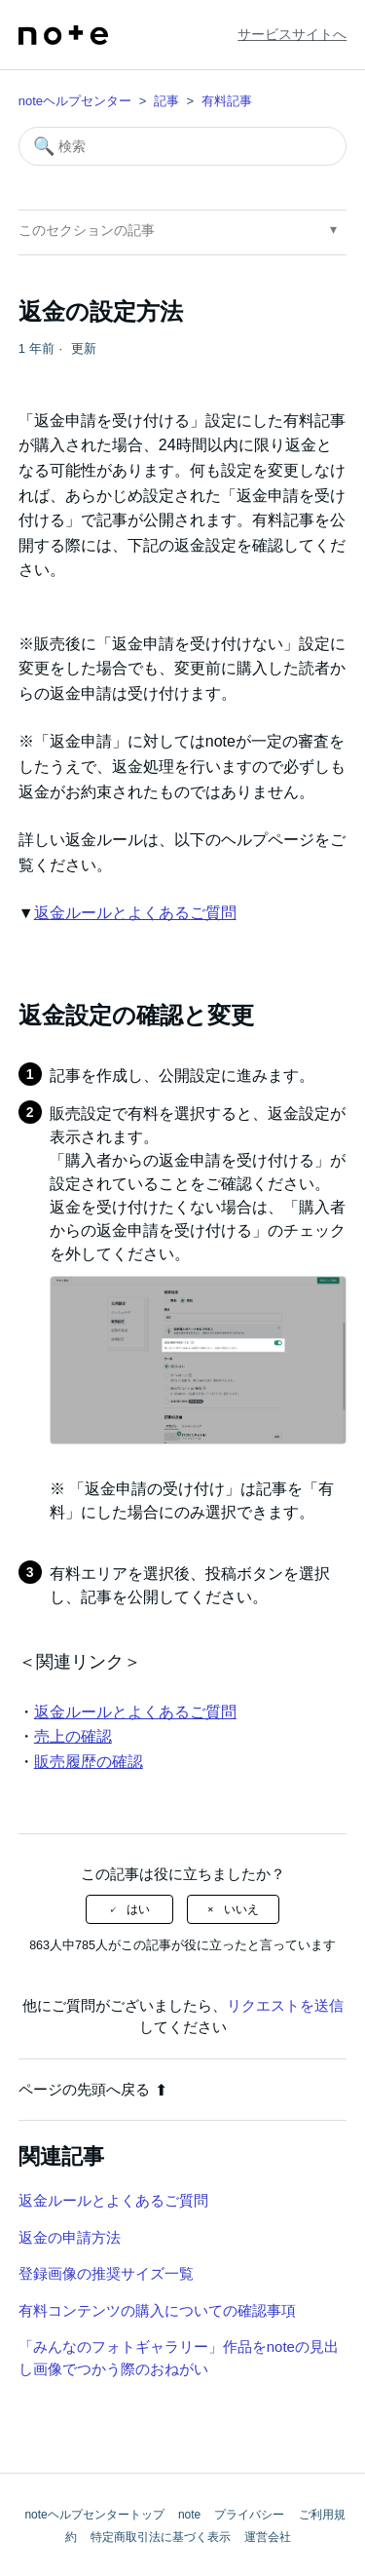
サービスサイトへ (292, 34)
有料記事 (226, 101)
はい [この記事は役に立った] (138, 1909)
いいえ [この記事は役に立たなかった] (241, 1909)
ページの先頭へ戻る (92, 2089)
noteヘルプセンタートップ (94, 2514)
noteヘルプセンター (74, 101)
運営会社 (267, 2537)
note (189, 2514)
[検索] (182, 146)
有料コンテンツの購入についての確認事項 (157, 2310)
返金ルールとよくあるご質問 (135, 912)
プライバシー (249, 2514)
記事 (166, 101)
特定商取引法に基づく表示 (161, 2537)
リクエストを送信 (285, 2005)
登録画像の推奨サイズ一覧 (106, 2273)
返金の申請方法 (69, 2237)
